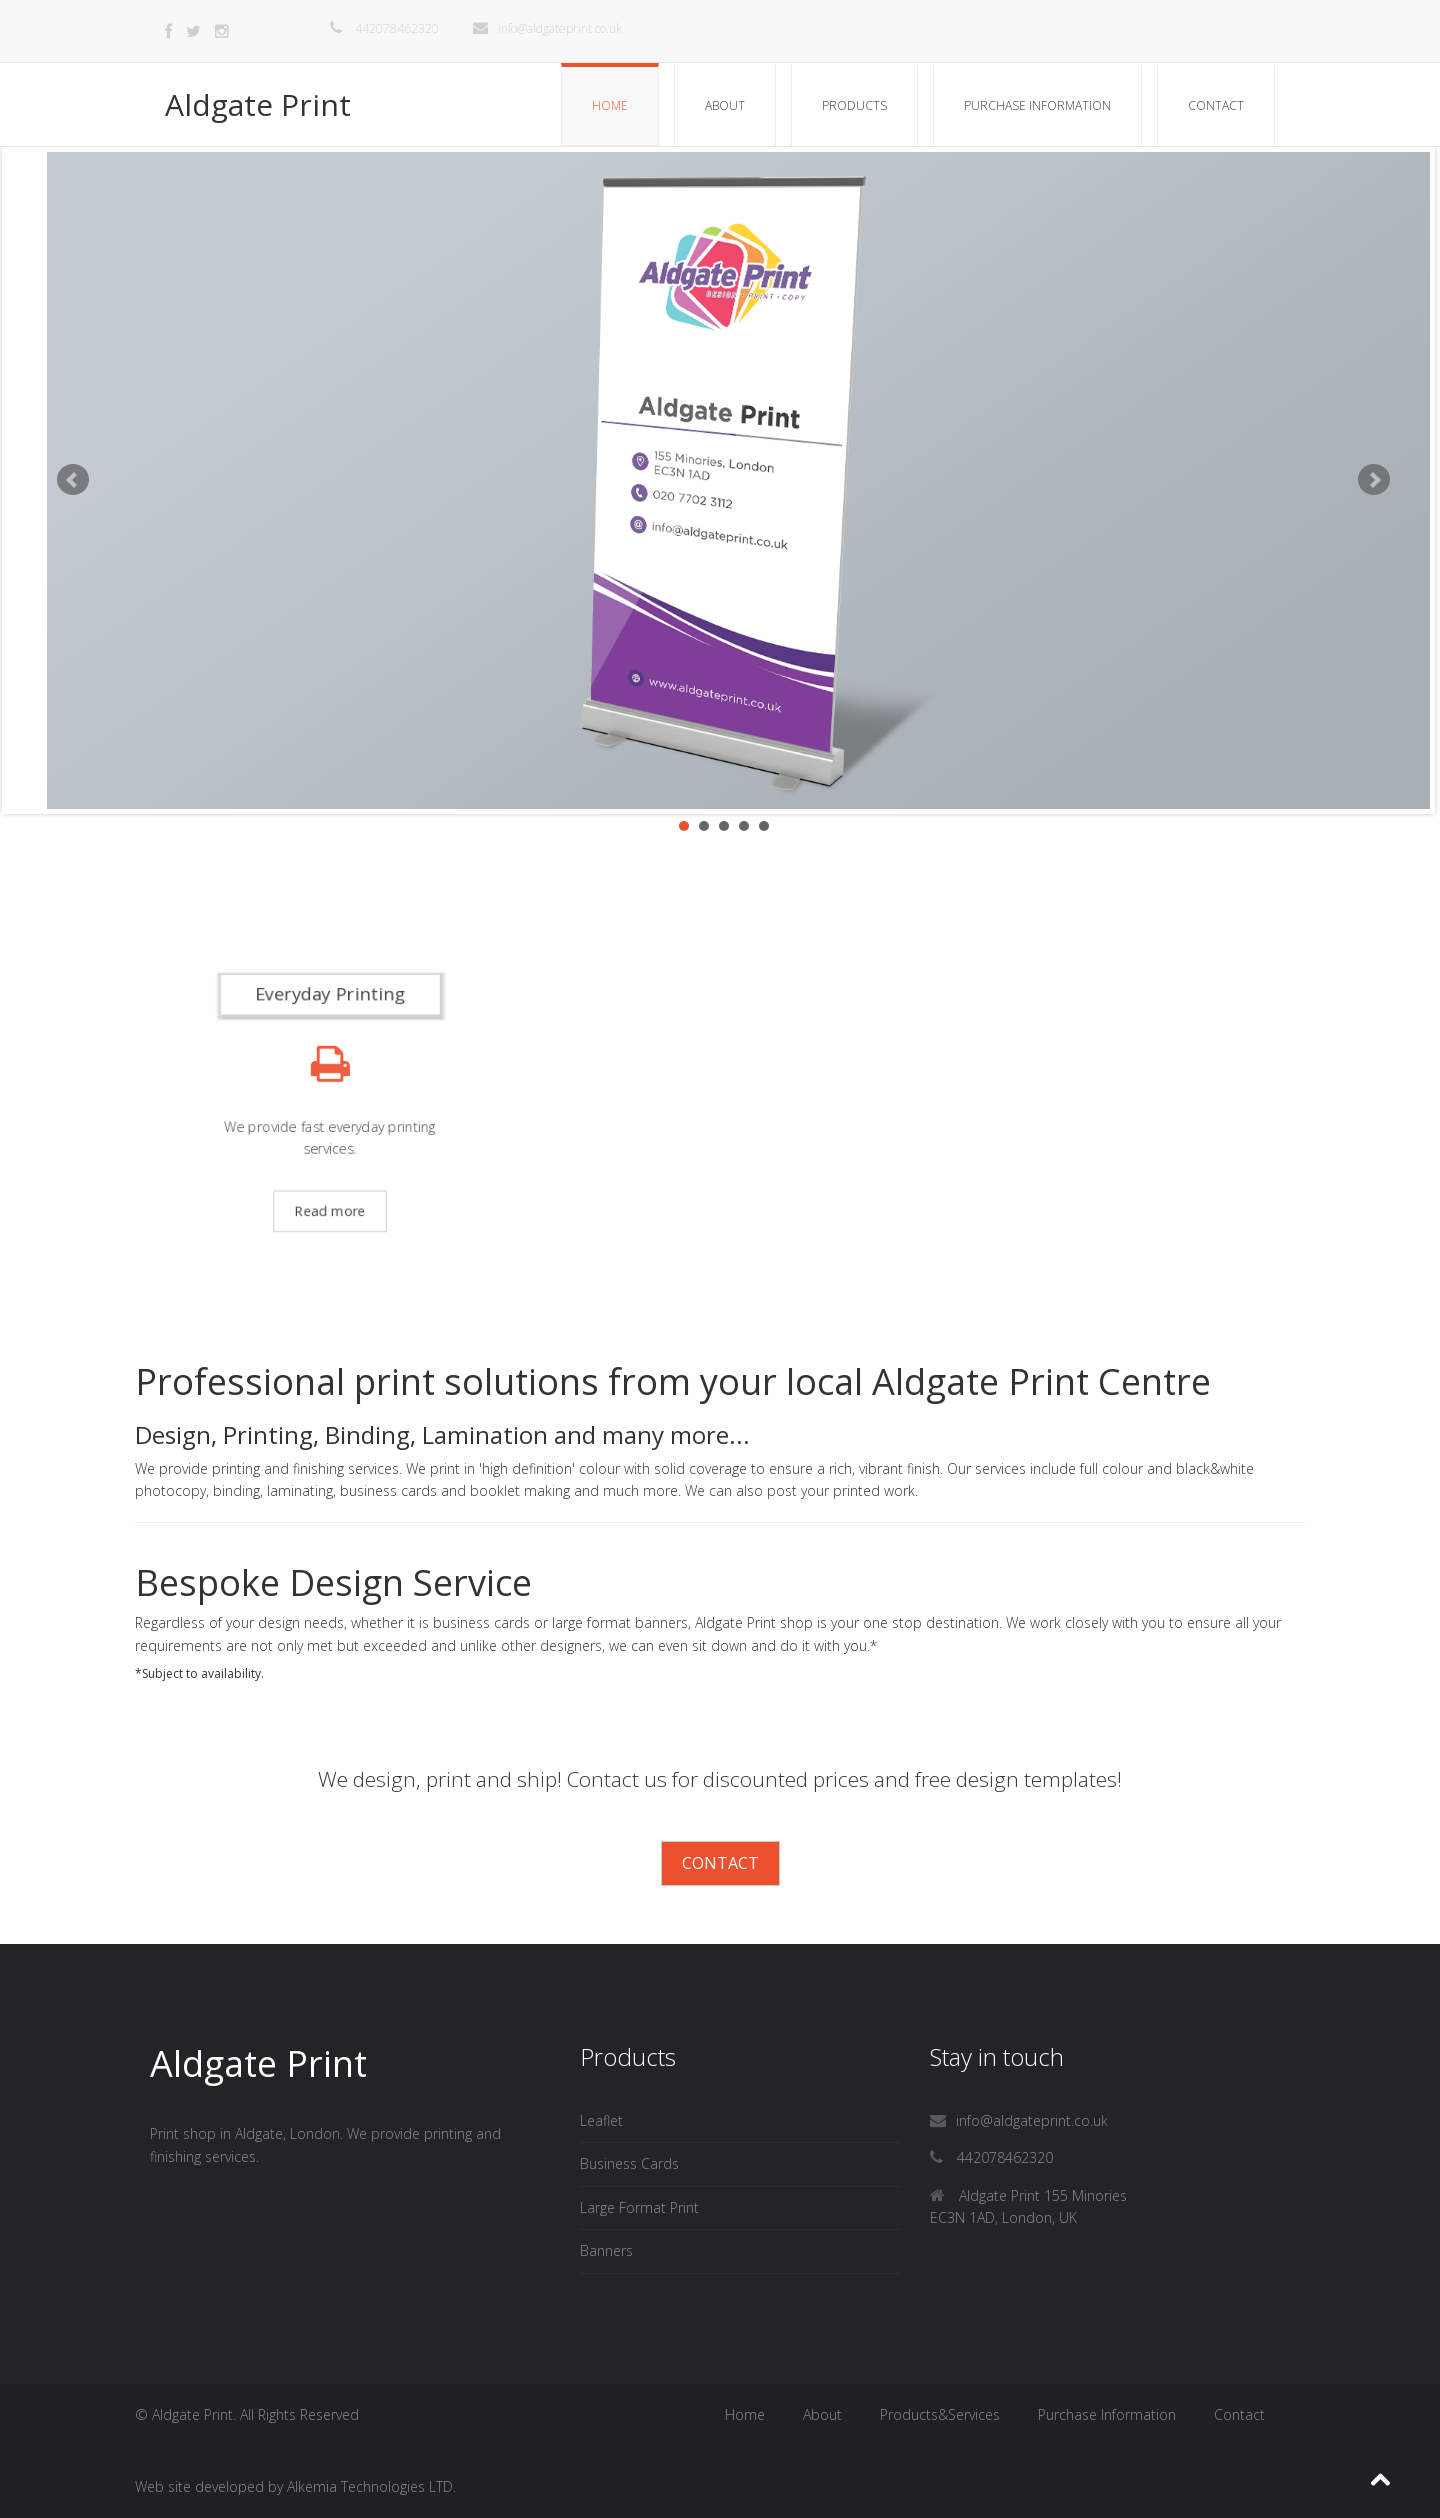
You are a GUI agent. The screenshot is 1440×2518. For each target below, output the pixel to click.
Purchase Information (1037, 105)
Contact (1216, 105)
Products (854, 105)
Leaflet (601, 2120)
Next (1374, 480)
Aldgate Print (258, 104)
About (725, 105)
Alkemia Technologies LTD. (371, 2486)
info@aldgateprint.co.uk (547, 28)
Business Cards (629, 2163)
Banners (606, 2250)
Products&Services (940, 2414)
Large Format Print (639, 2207)
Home (610, 105)
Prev (73, 480)
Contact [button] (720, 1863)
